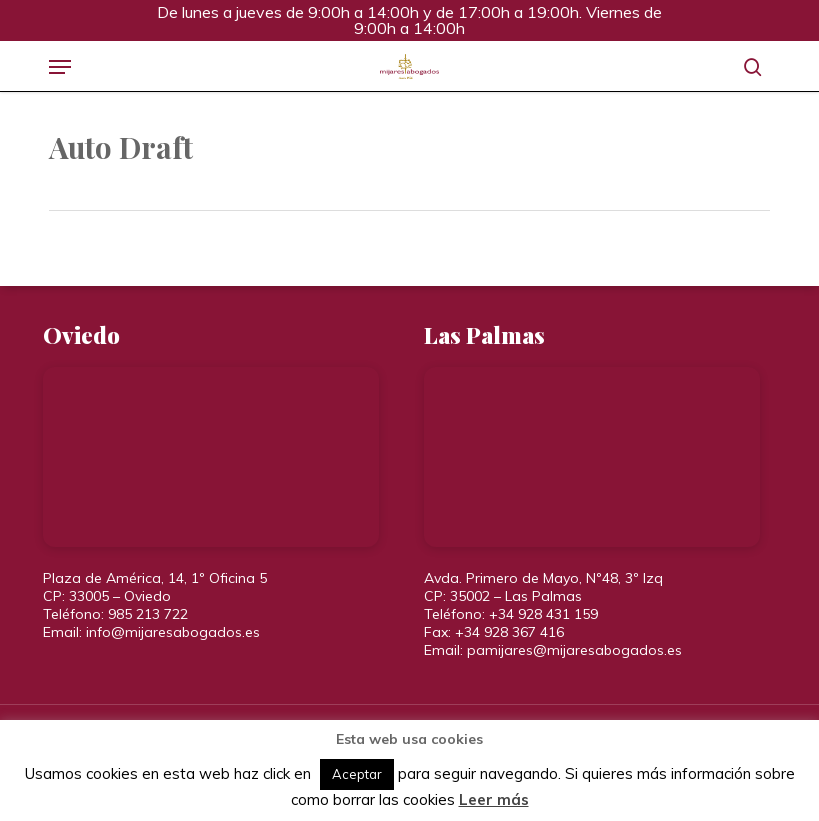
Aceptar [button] (357, 774)
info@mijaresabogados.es (173, 632)
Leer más (494, 799)
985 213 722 (148, 614)
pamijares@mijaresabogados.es (574, 650)
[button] (60, 67)
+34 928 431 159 (543, 614)
